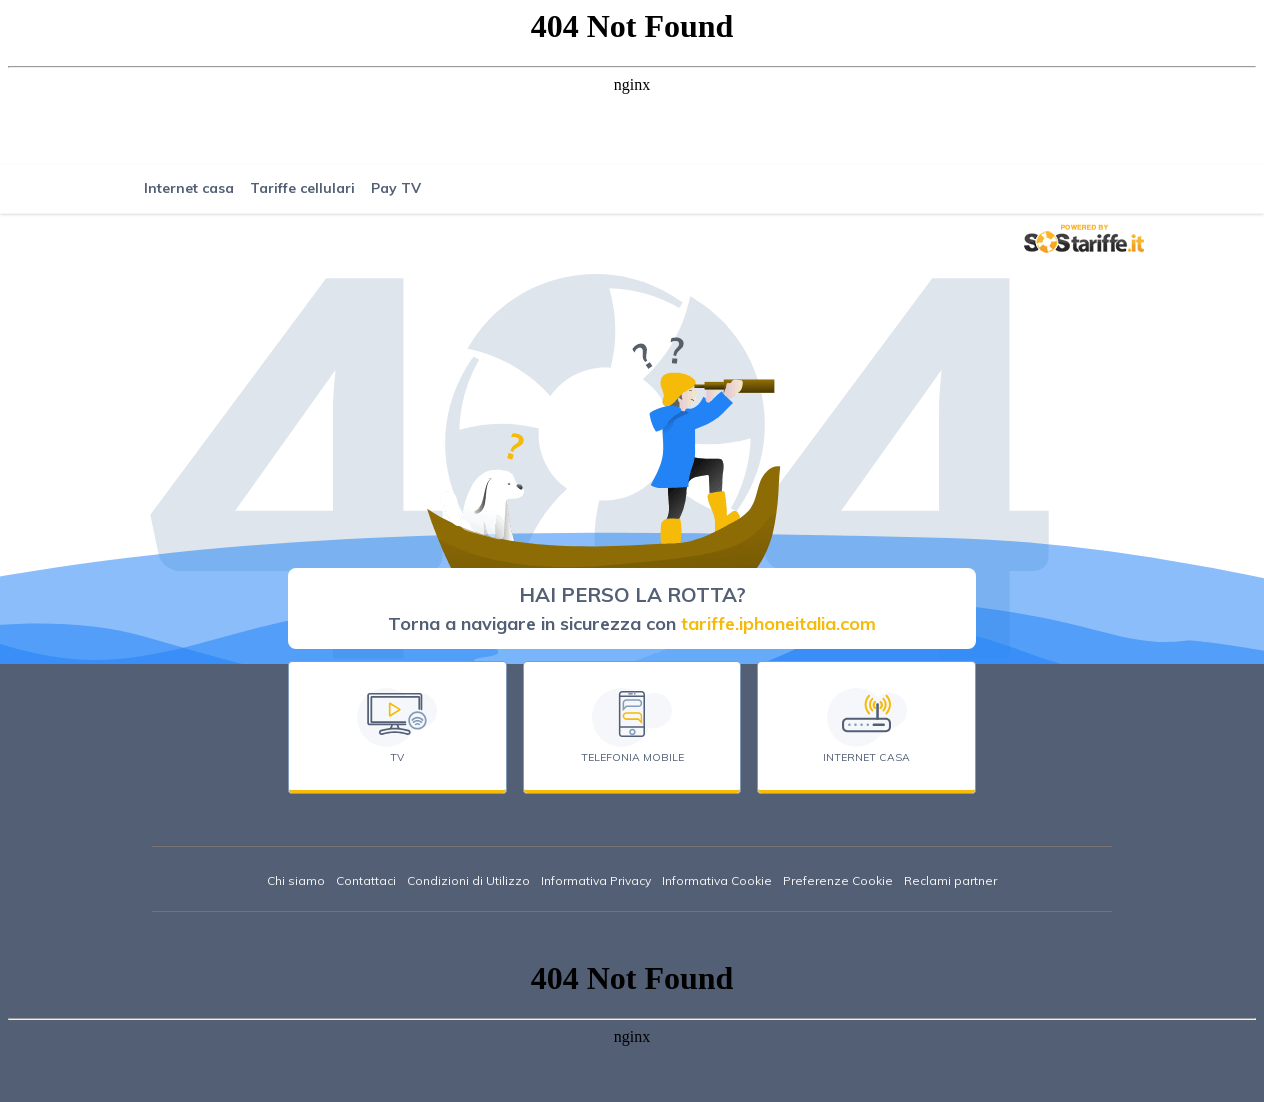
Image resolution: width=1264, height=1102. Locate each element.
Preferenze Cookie (838, 880)
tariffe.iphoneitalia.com (778, 623)
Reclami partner (950, 880)
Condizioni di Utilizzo (468, 880)
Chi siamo (296, 880)
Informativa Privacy (596, 880)
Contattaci (366, 880)
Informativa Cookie (717, 880)
